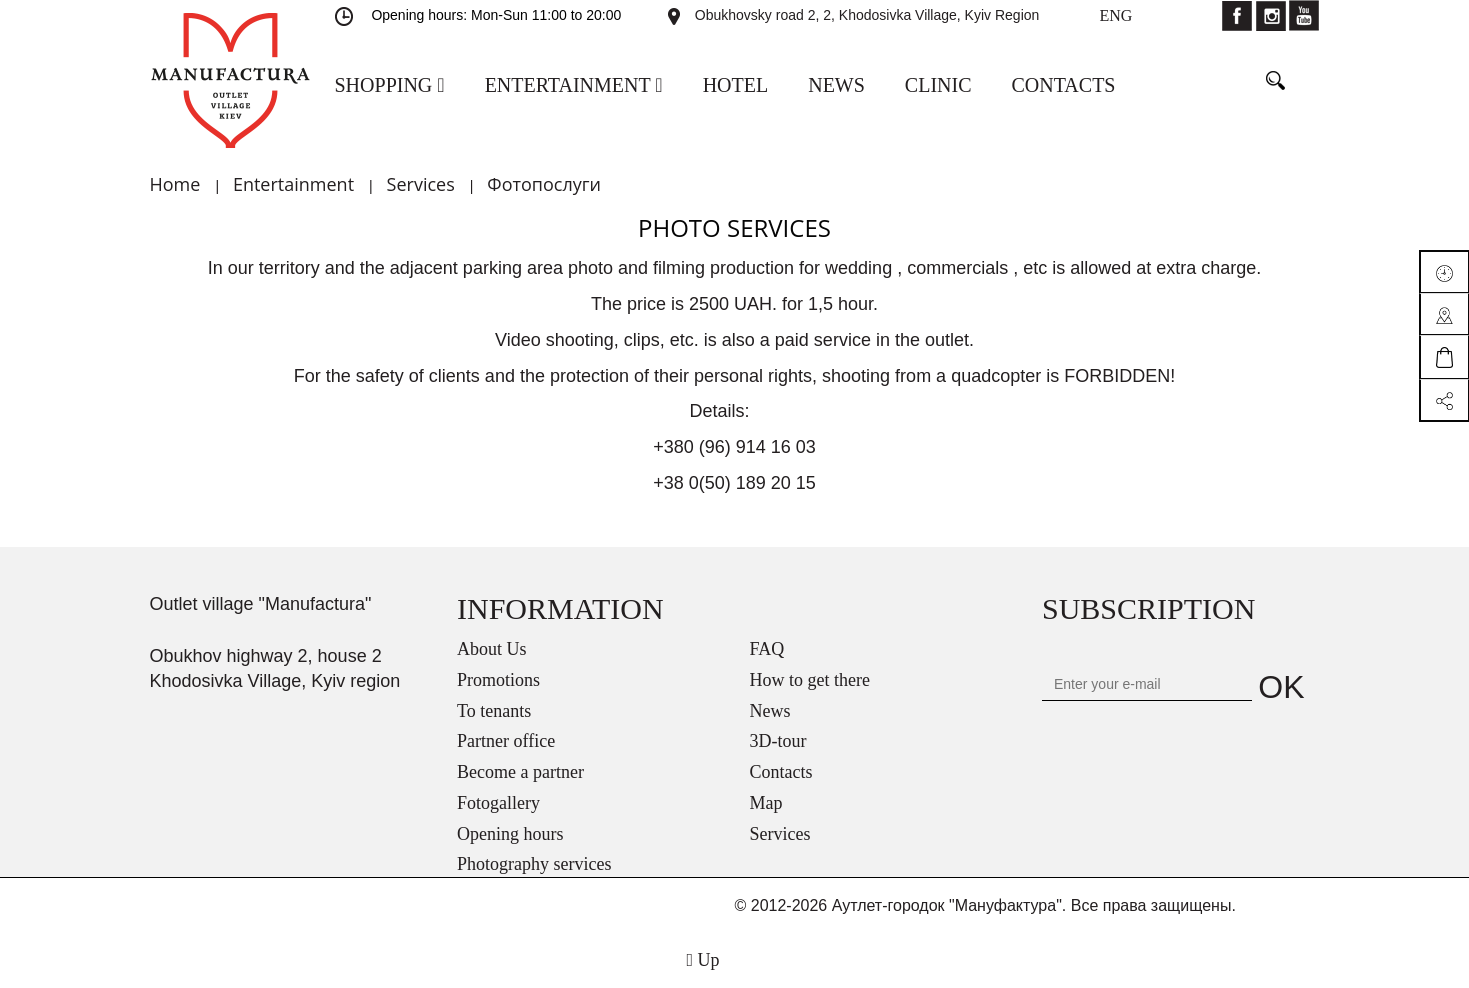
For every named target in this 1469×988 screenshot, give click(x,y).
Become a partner (520, 772)
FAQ (767, 649)
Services (780, 834)
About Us (492, 649)
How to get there (810, 680)
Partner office (506, 741)
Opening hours (510, 834)
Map (766, 803)
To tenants (494, 711)
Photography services (534, 864)
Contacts (781, 772)
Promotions (498, 680)
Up (702, 960)
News (770, 711)
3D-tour (778, 741)
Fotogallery (498, 803)
